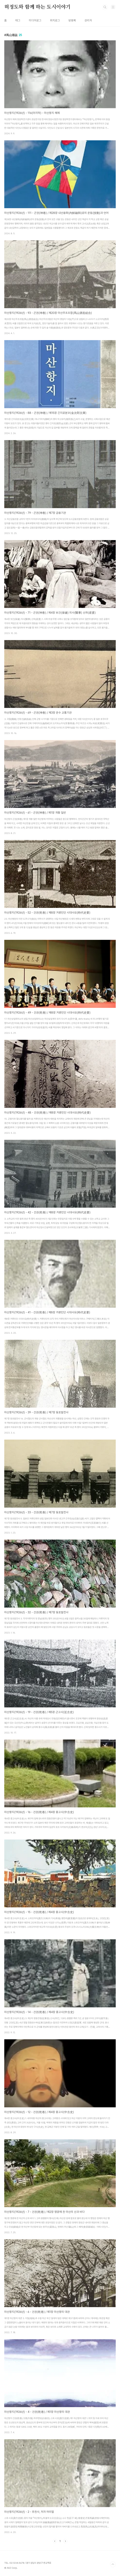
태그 (17, 20)
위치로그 (55, 20)
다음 (65, 2541)
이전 (55, 2541)
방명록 (72, 20)
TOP (113, 2564)
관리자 (88, 20)
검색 (105, 7)
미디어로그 (35, 20)
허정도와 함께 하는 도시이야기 (37, 7)
